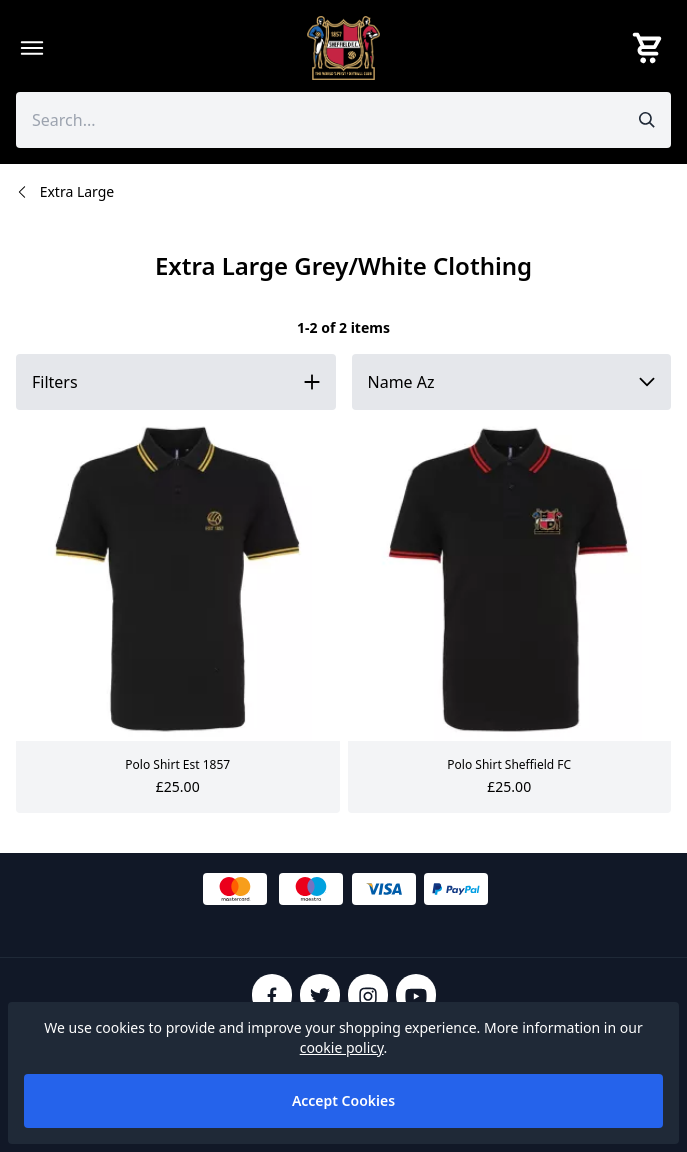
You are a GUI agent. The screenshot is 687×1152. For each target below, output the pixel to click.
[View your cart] (651, 48)
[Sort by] (512, 382)
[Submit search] (647, 120)
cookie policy (342, 1047)
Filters (55, 382)
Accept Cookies (343, 1100)
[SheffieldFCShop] (344, 48)
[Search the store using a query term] (316, 120)
